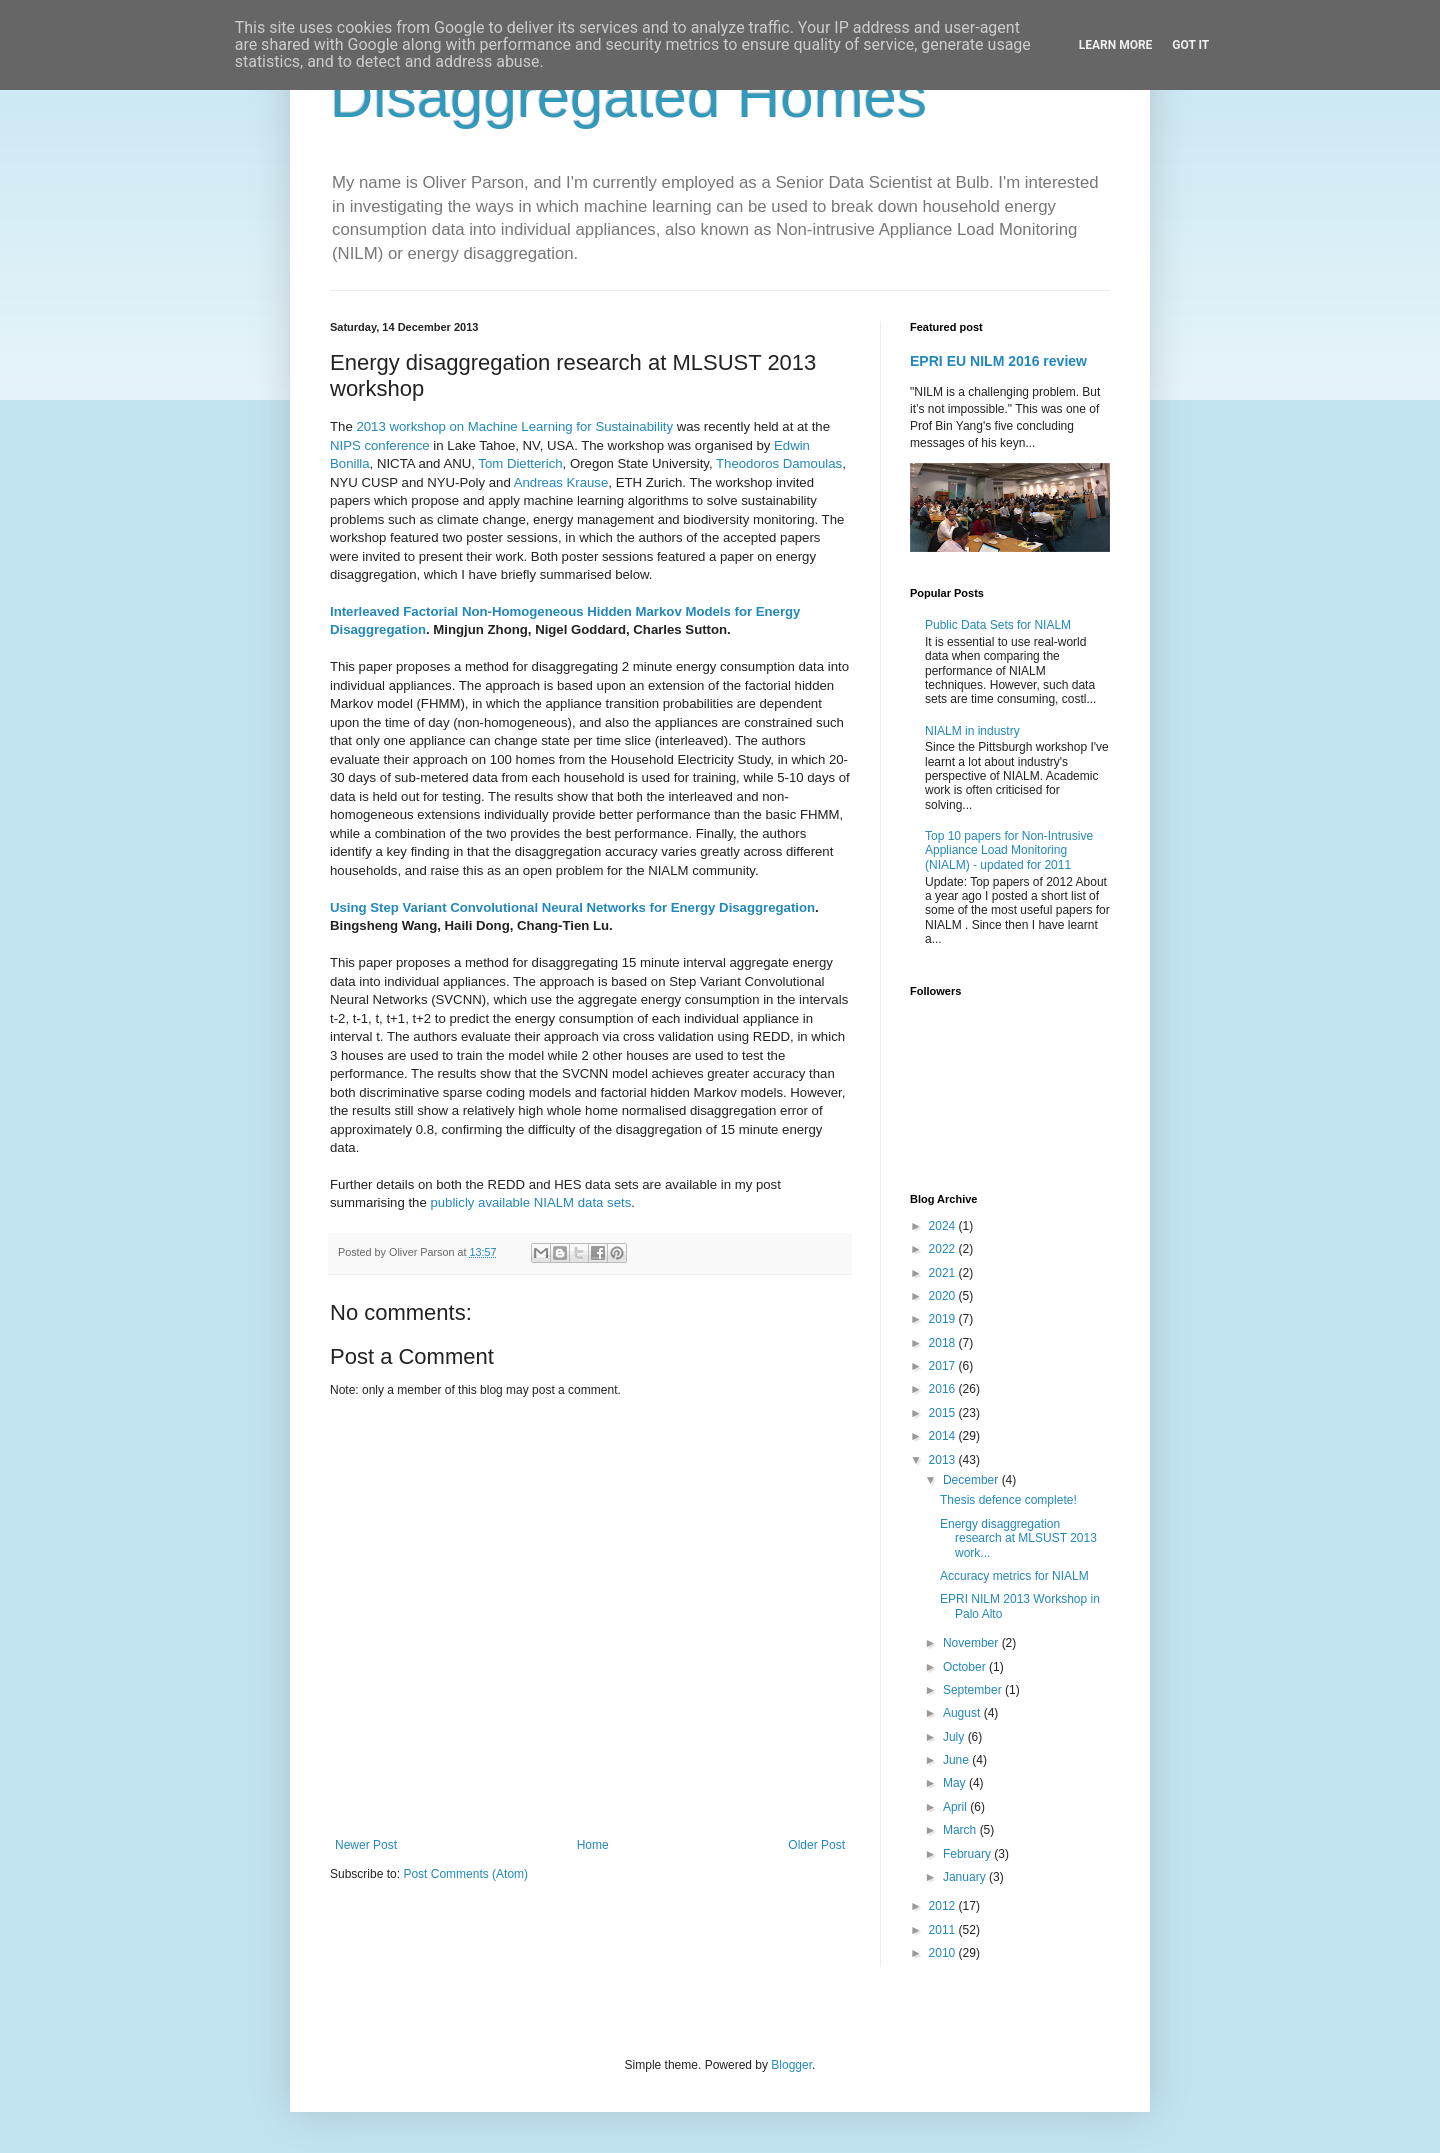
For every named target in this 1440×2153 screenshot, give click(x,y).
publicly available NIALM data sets (530, 1202)
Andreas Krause (561, 482)
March (961, 1830)
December (972, 1480)
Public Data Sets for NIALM (998, 625)
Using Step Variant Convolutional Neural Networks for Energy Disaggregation (572, 907)
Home (593, 1845)
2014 (944, 1436)
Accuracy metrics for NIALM (1014, 1576)
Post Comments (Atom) (465, 1874)
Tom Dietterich (520, 463)
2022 (944, 1249)
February (968, 1854)
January (966, 1877)
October (966, 1667)
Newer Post (366, 1845)
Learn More (1116, 45)
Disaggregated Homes (628, 96)
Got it (1190, 45)
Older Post (816, 1845)
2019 (944, 1319)
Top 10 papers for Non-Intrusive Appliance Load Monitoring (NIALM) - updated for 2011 (1009, 850)
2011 (944, 1930)
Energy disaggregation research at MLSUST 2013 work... (1018, 1538)
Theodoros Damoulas (779, 463)
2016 (944, 1389)
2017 (944, 1366)
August (963, 1713)
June (957, 1760)
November (972, 1643)
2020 (944, 1296)
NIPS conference (380, 445)
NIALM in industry (972, 731)
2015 (944, 1413)
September (974, 1690)
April (956, 1807)
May (956, 1783)
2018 (944, 1343)
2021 (944, 1273)
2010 (944, 1953)
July (955, 1737)
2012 (944, 1906)
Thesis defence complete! (1008, 1500)
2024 (944, 1226)
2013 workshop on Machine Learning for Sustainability (514, 426)
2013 (944, 1460)
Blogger (791, 2065)
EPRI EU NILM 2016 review (998, 361)
